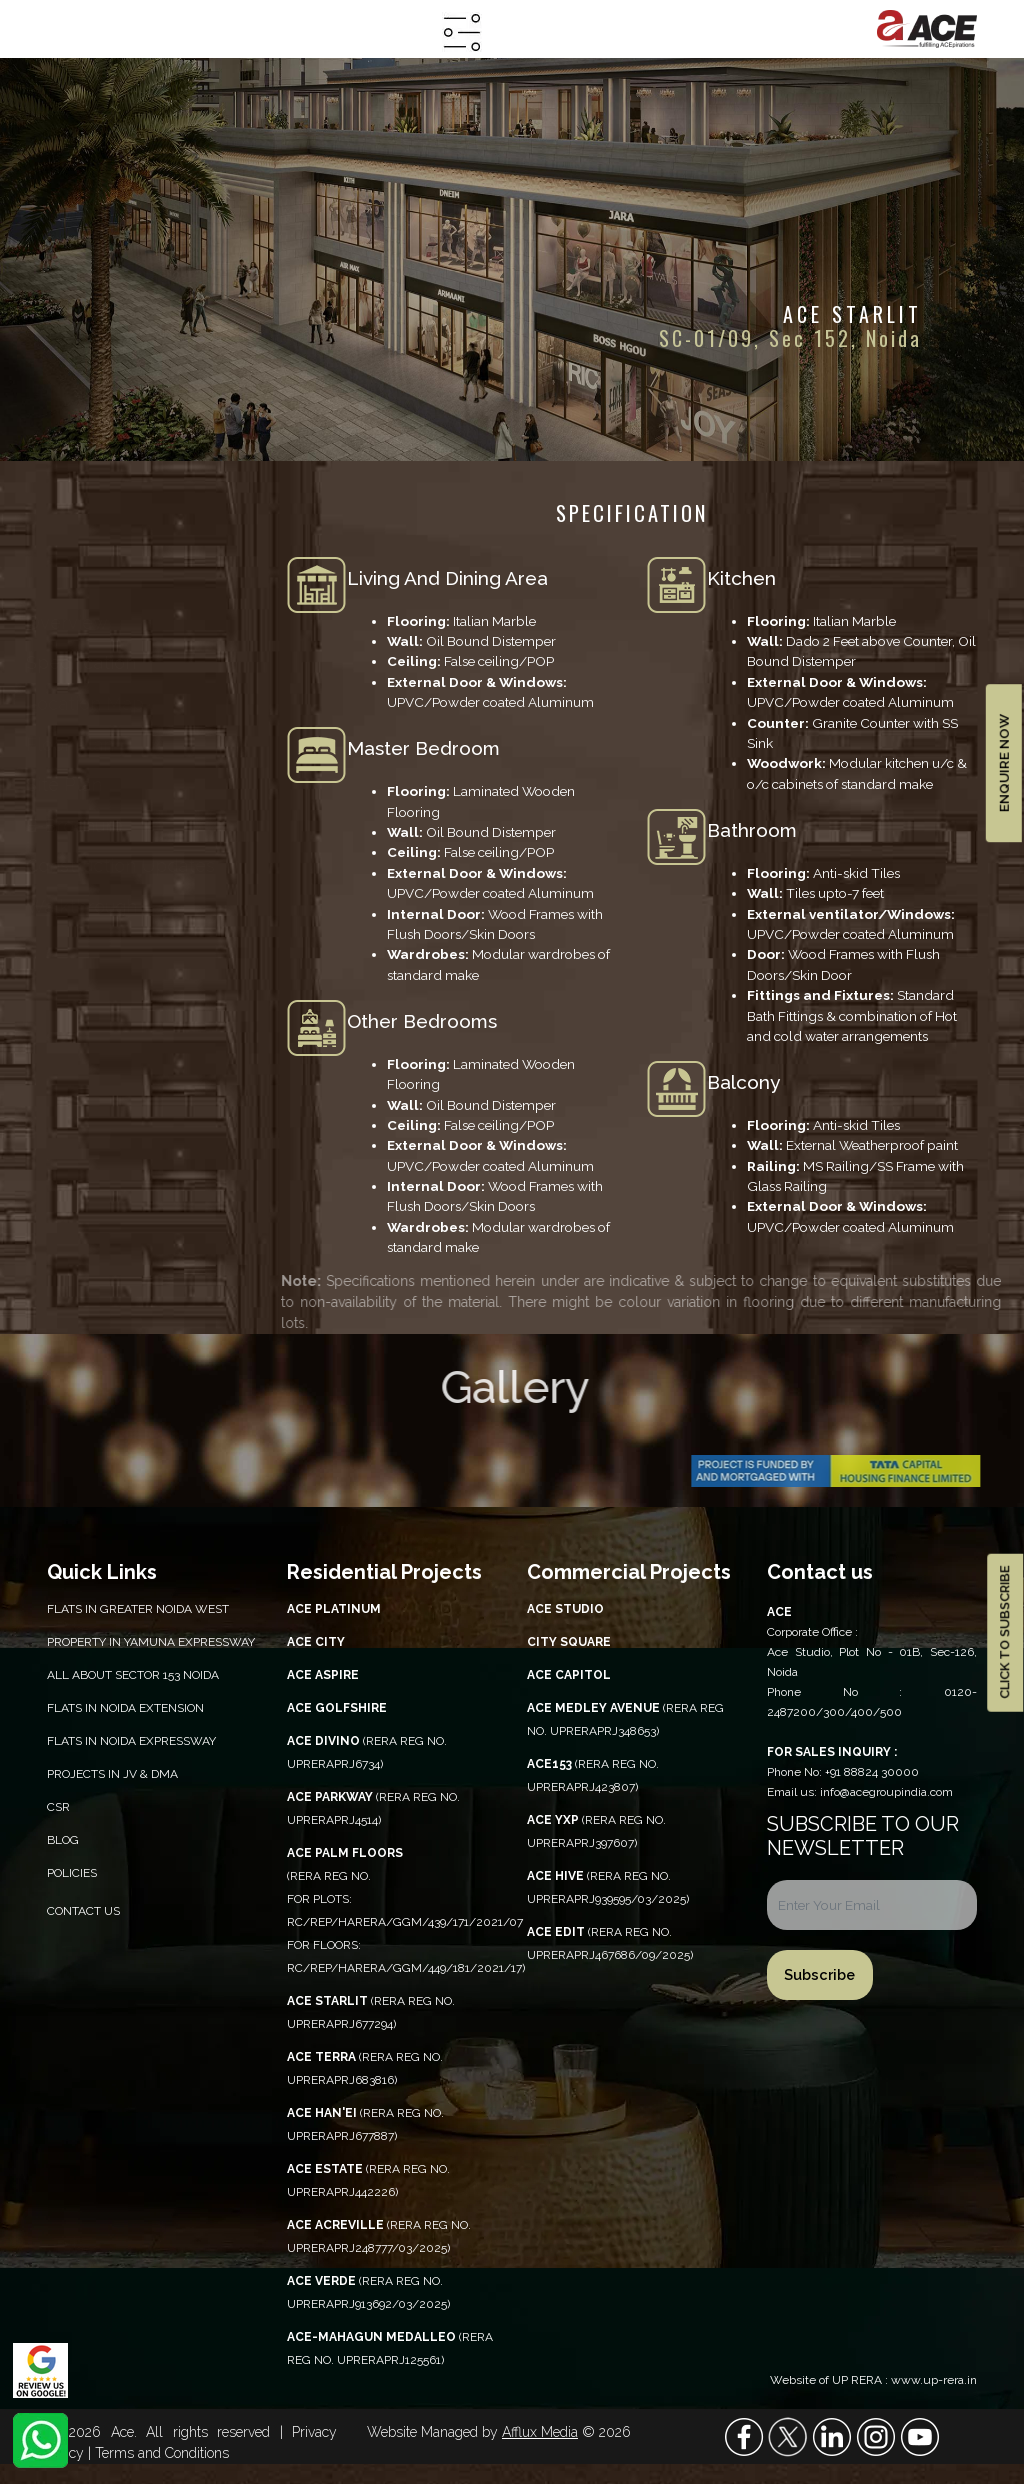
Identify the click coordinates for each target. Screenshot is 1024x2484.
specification (85, 662)
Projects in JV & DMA (112, 1774)
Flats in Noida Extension (125, 1708)
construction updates (125, 865)
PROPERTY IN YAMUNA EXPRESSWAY (151, 1642)
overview (87, 622)
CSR (58, 1807)
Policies (72, 1873)
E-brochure (79, 825)
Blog (63, 1840)
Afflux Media (540, 2432)
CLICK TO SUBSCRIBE (1004, 1632)
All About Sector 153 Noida (133, 1675)
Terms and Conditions (162, 2453)
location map (88, 703)
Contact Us (83, 1911)
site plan (69, 784)
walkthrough (86, 906)
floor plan (73, 744)
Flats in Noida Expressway (131, 1741)
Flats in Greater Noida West (138, 1609)
